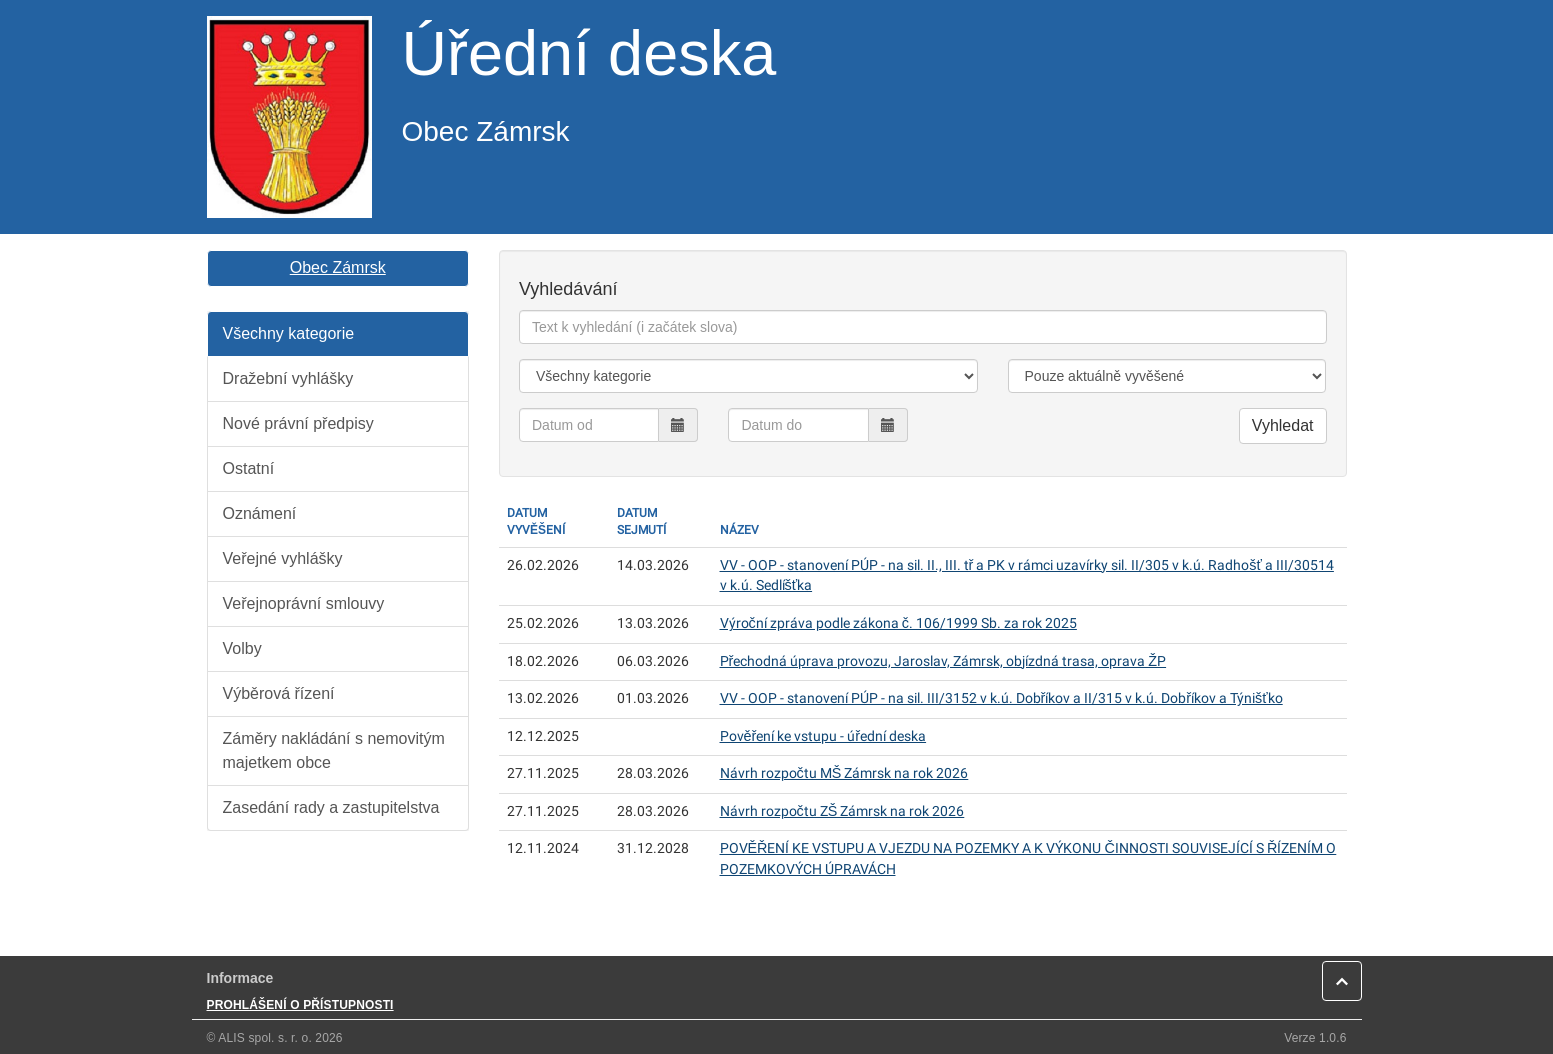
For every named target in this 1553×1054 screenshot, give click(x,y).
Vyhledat (1283, 425)
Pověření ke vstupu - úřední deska (823, 736)
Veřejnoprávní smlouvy (304, 603)
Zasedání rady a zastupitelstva (331, 807)
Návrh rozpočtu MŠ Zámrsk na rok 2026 (844, 773)
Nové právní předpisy (298, 423)
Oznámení (260, 513)
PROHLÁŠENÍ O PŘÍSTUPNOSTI (300, 1005)
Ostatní (249, 468)
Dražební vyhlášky (288, 378)
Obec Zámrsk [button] (338, 267)
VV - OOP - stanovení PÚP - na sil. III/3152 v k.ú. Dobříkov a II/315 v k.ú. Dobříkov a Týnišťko (1001, 698)
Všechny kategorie (289, 333)
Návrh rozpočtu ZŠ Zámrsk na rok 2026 (842, 811)
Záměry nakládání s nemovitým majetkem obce (334, 750)
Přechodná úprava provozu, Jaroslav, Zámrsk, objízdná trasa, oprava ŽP (943, 661)
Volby (242, 648)
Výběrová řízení (279, 693)
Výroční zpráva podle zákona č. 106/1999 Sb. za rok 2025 (898, 623)
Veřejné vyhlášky (283, 558)
